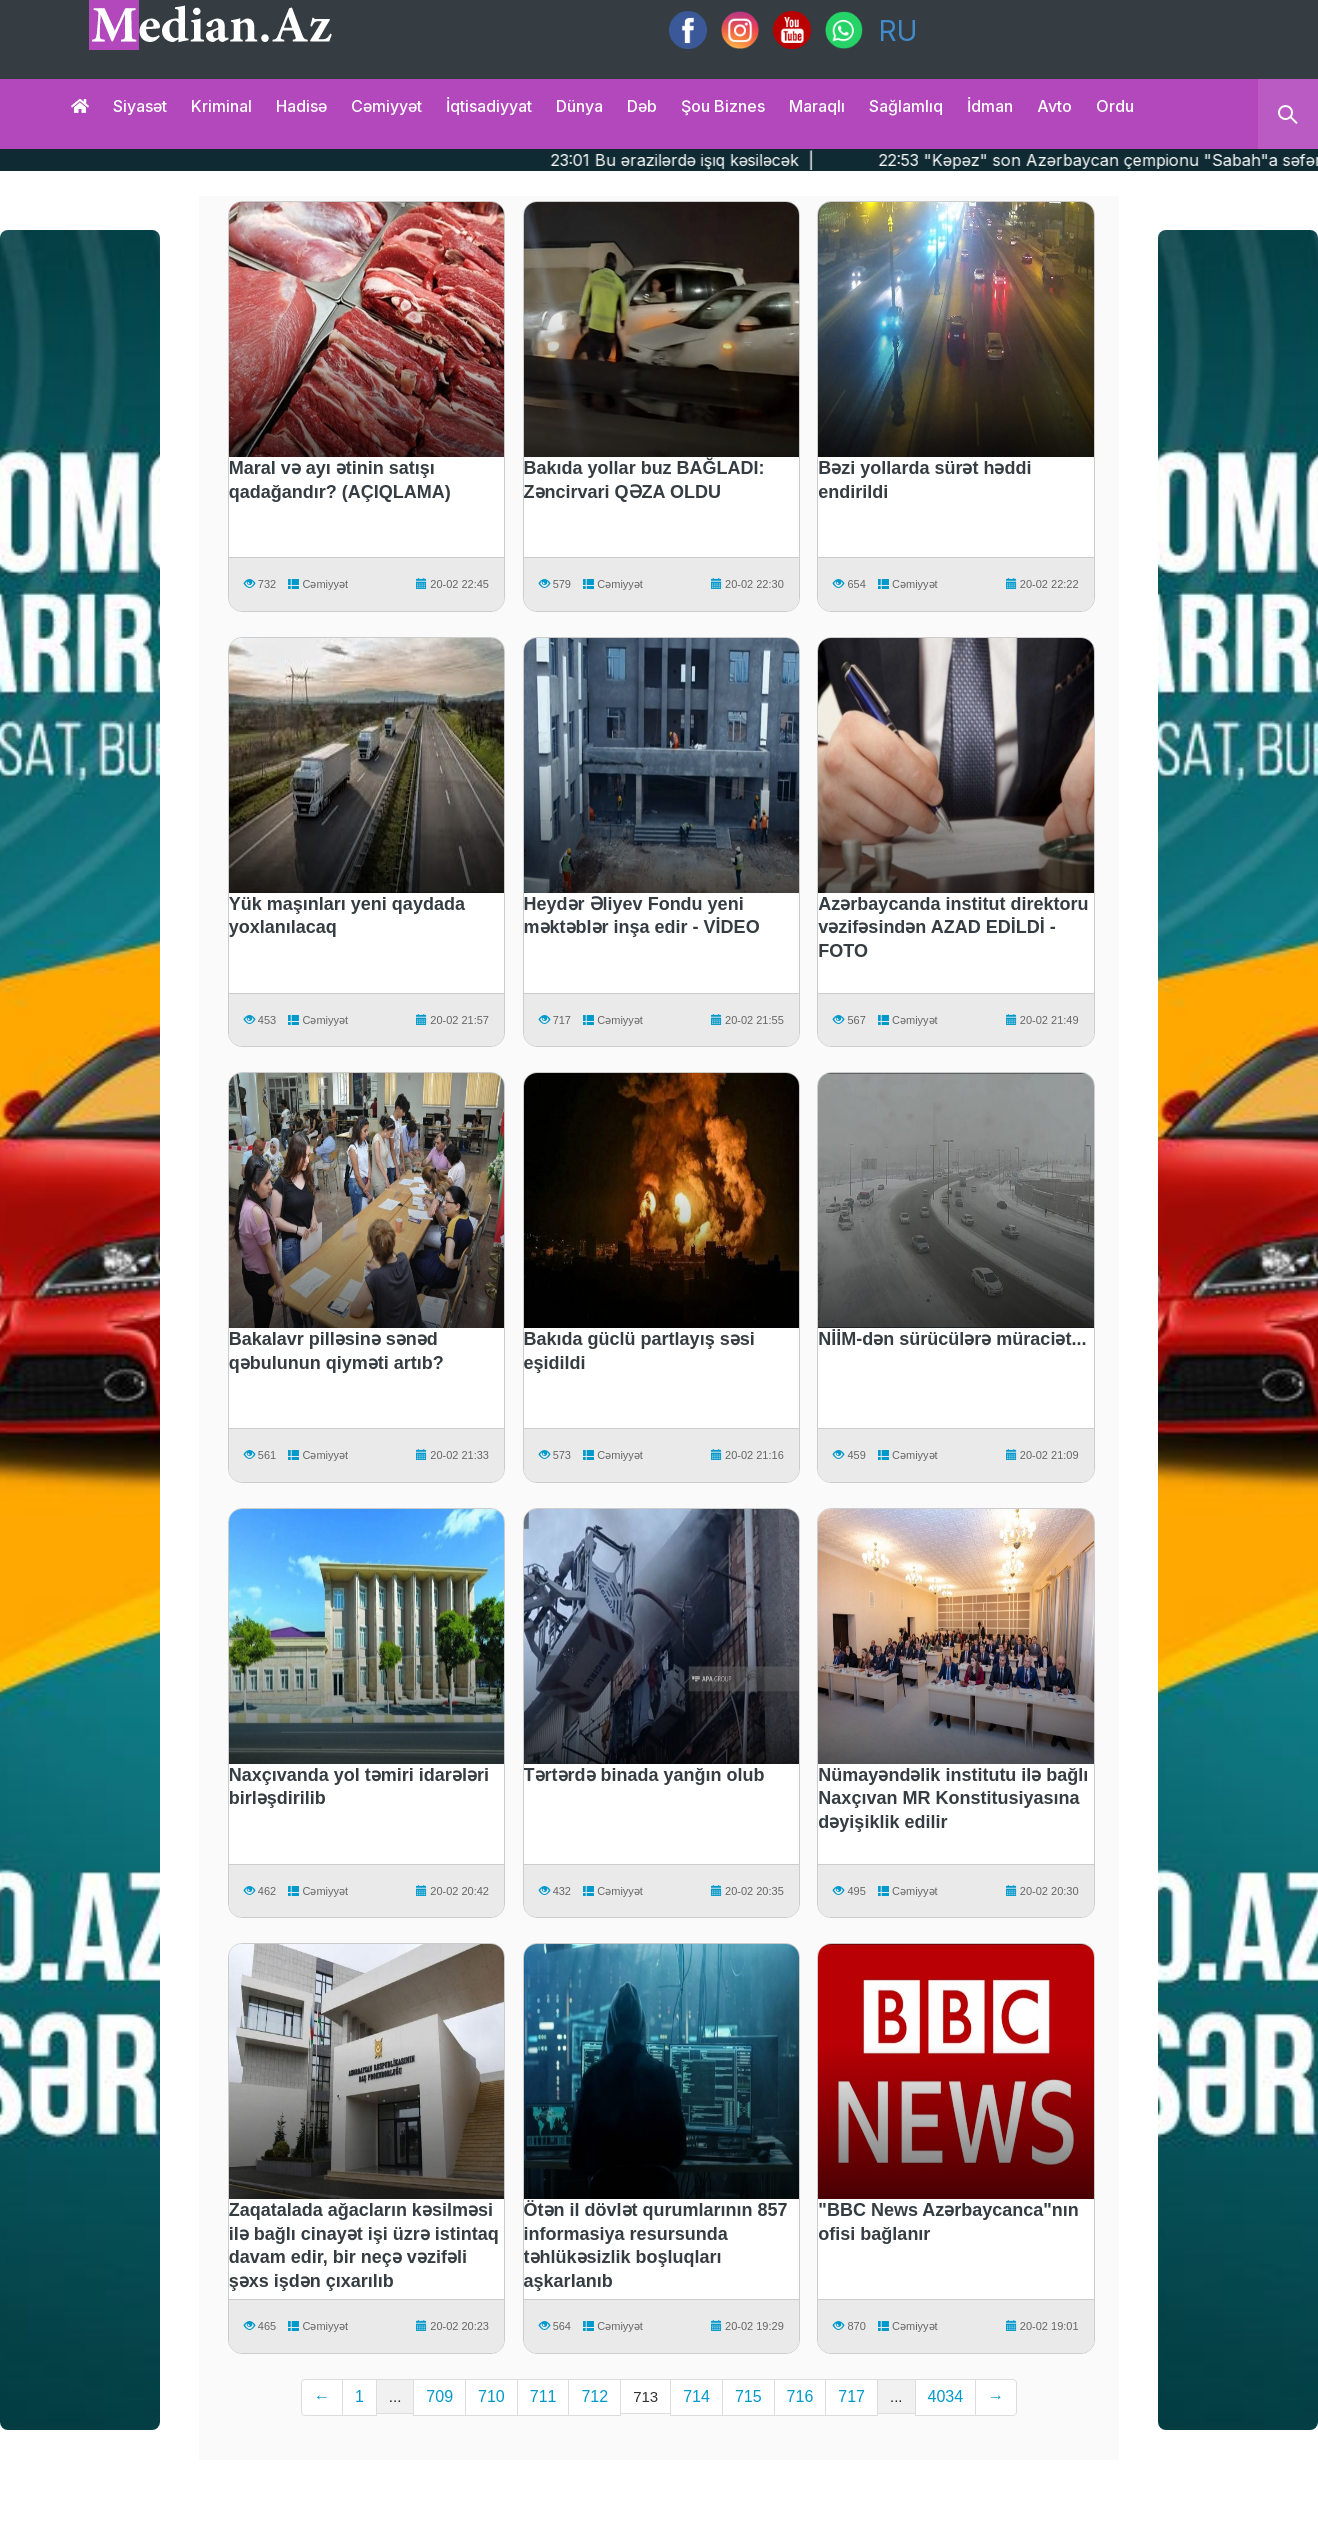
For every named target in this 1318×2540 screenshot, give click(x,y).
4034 (946, 2396)
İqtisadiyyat (489, 106)
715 (748, 2396)
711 (543, 2396)
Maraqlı (817, 106)
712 (594, 2396)
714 (696, 2396)
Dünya (579, 106)
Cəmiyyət (386, 106)
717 (851, 2396)
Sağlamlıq (906, 106)
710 (491, 2396)
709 (439, 2396)
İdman (990, 106)
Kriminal (221, 106)
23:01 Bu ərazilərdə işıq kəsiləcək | (740, 160)
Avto (1054, 106)
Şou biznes (723, 106)
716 (800, 2396)
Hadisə (301, 106)
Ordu (1115, 106)
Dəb (642, 106)
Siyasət (140, 106)
